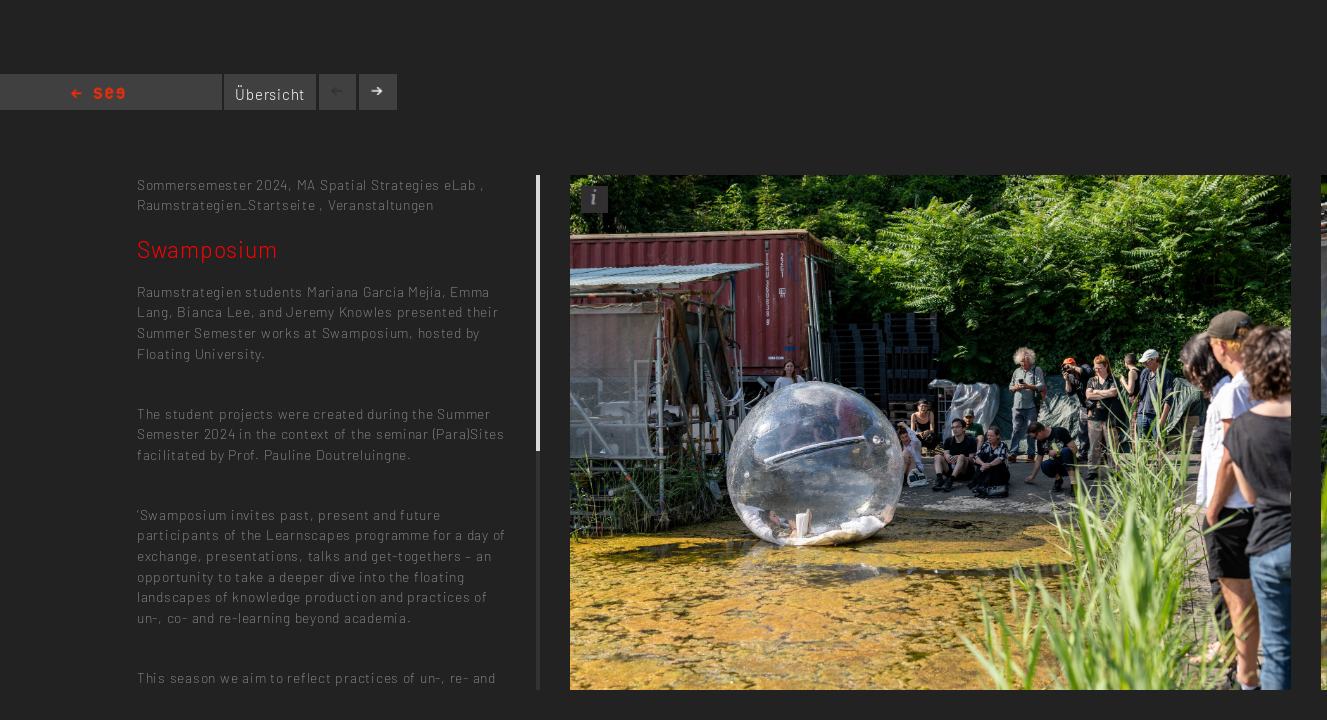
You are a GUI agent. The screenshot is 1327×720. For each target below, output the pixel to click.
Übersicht (270, 94)
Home (98, 94)
